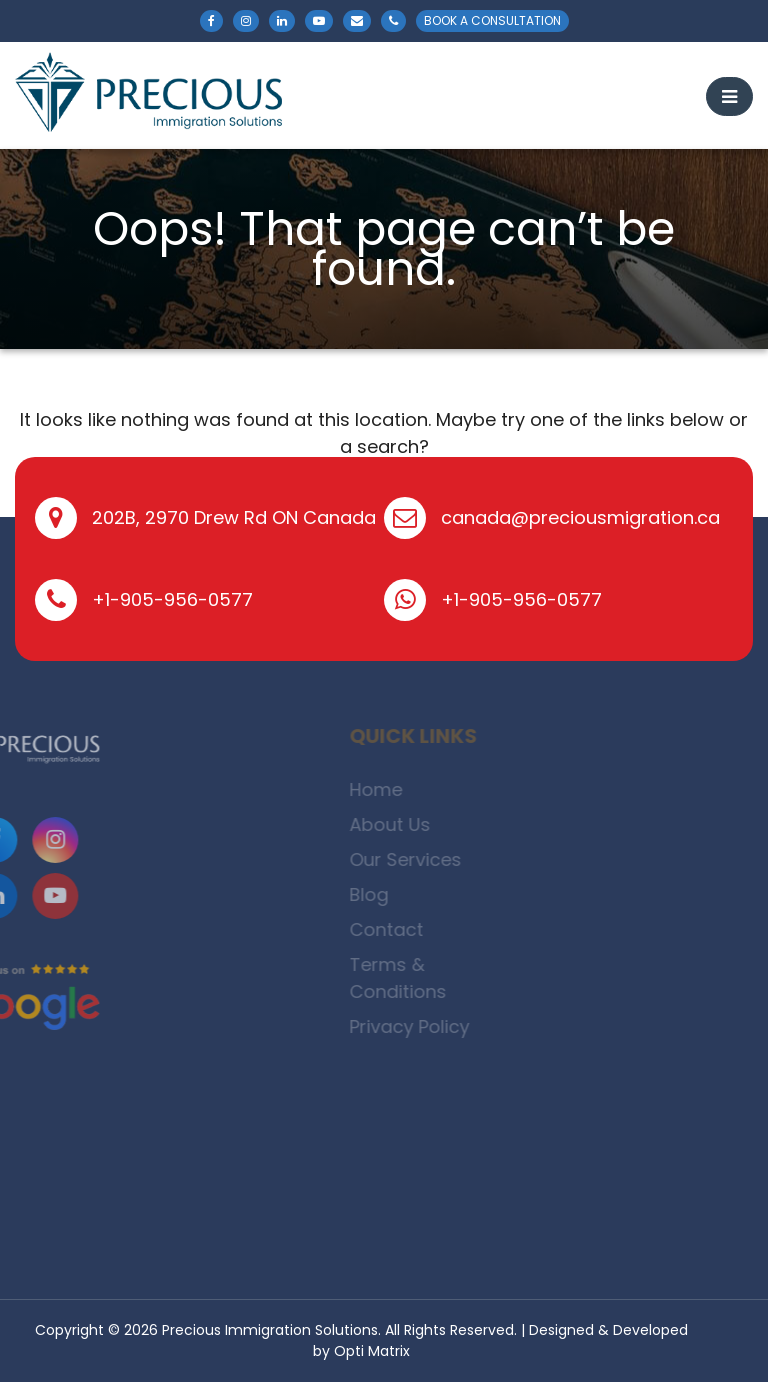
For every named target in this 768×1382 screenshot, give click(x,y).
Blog (396, 894)
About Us (417, 824)
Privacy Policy (437, 1026)
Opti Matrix (372, 1351)
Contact (414, 929)
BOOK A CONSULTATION (492, 20)
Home (403, 789)
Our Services (433, 859)
